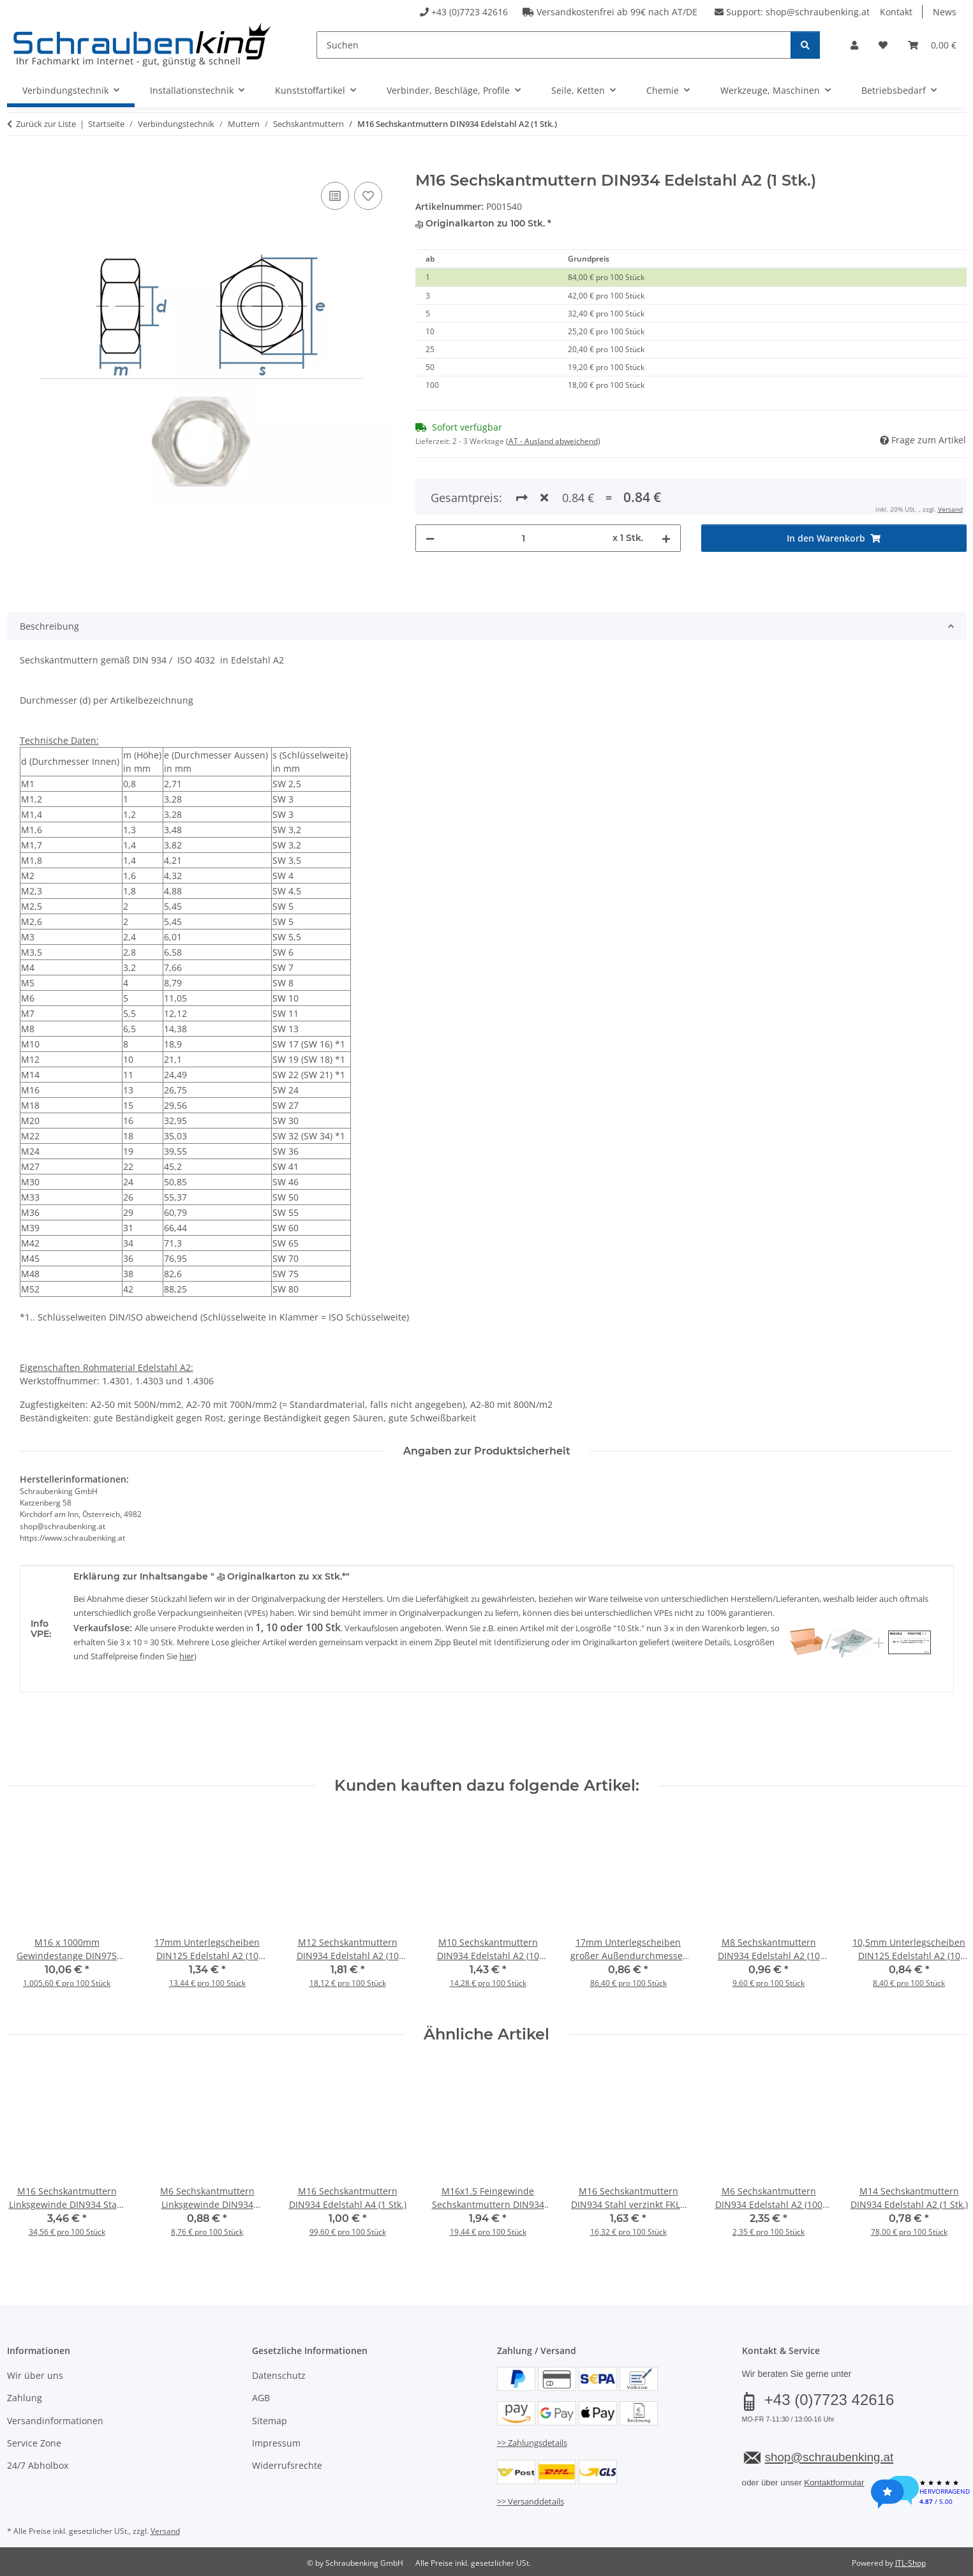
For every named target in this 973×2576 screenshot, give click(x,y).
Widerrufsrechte (287, 2465)
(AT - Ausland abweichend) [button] (553, 441)
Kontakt (896, 12)
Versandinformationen (55, 2421)
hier (186, 1656)
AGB (261, 2398)
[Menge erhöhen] (666, 492)
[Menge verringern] (430, 492)
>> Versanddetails (530, 2501)
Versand (165, 2531)
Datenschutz (279, 2375)
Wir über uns (35, 2375)
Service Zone (34, 2443)
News (944, 12)
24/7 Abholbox (37, 2465)
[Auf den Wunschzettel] (368, 196)
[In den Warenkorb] (17, 165)
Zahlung (24, 2398)
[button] (854, 45)
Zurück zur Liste (46, 124)
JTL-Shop (910, 2562)
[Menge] (523, 492)
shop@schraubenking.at (818, 12)
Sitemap (269, 2421)
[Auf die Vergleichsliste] (335, 196)
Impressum (276, 2443)
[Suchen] (553, 45)
